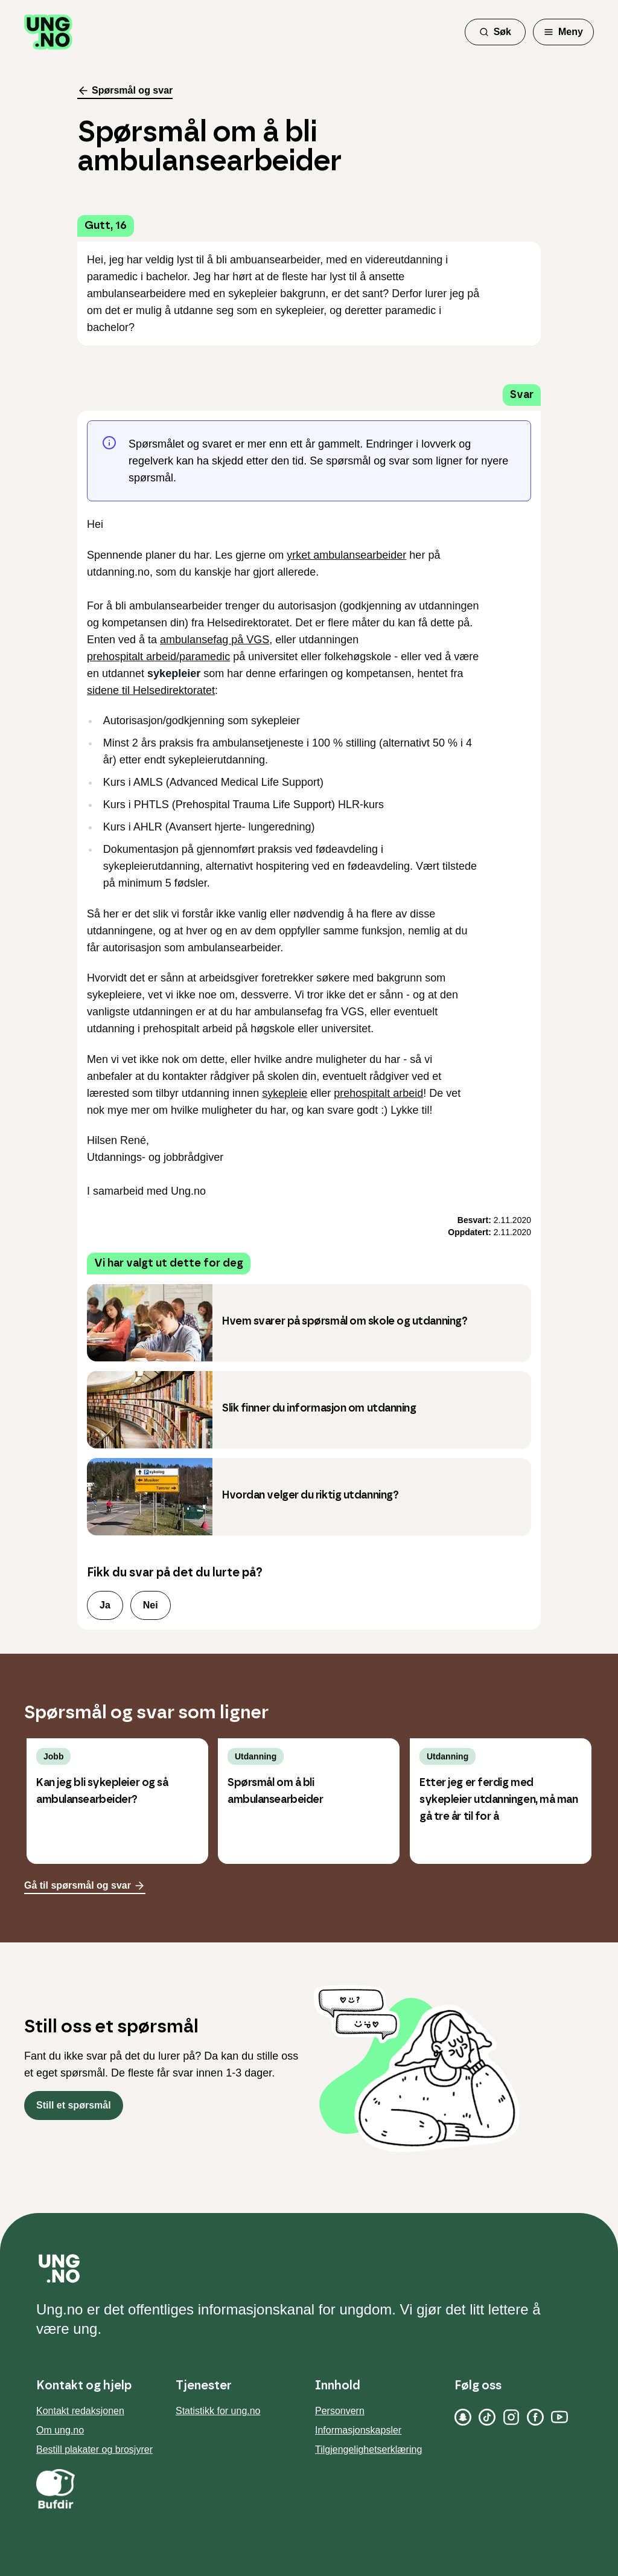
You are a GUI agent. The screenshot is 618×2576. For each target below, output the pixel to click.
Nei (150, 1605)
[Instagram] (511, 2417)
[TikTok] (487, 2417)
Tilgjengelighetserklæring (368, 2449)
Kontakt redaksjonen (80, 2411)
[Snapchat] (462, 2417)
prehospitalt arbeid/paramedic (158, 656)
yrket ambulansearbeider (346, 555)
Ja (105, 1605)
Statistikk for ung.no (218, 2411)
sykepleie (284, 1093)
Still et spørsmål (73, 2105)
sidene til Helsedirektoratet (151, 690)
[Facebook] (535, 2417)
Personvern (340, 2411)
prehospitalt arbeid (378, 1093)
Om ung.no (60, 2430)
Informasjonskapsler (358, 2430)
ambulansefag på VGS (214, 640)
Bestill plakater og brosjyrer (94, 2449)
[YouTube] (559, 2417)
